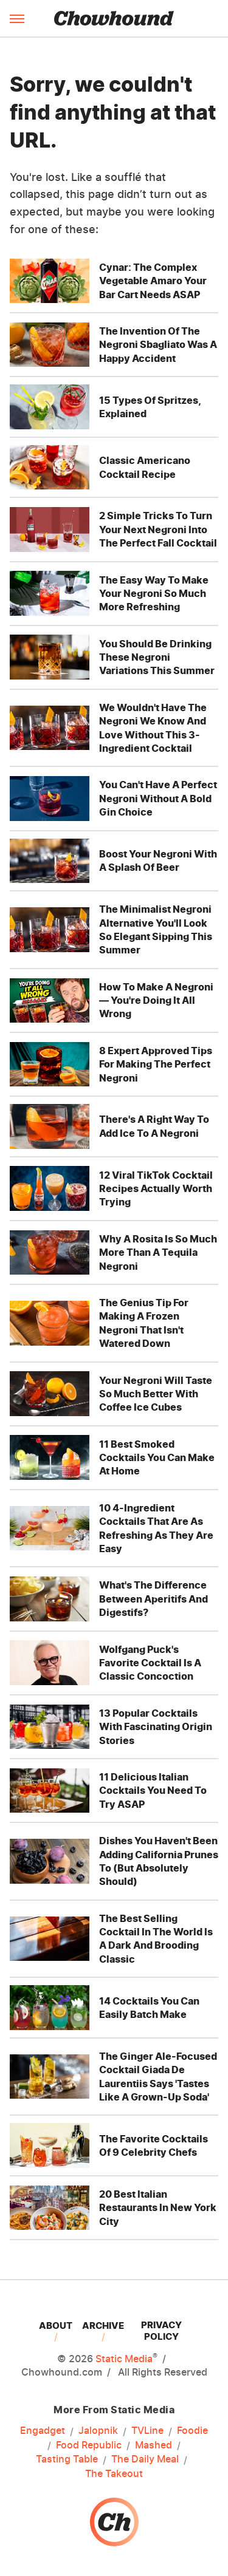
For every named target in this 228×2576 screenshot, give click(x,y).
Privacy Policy (161, 2330)
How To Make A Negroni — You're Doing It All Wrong (156, 1000)
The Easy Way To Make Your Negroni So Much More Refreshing (154, 593)
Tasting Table (67, 2459)
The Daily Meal (145, 2459)
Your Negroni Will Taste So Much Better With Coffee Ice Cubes (155, 1394)
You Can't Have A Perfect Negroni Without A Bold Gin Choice (158, 798)
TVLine (147, 2430)
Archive (103, 2325)
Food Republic (89, 2445)
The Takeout (114, 2473)
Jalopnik (98, 2430)
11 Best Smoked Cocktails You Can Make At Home (157, 1457)
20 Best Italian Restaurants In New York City (157, 2207)
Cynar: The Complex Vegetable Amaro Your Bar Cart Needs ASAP (153, 281)
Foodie (192, 2430)
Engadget (42, 2430)
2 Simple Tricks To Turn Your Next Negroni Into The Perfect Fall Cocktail (158, 529)
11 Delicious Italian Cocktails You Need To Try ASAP (153, 1790)
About (55, 2325)
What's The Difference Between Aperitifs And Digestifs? (153, 1598)
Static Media (124, 2359)
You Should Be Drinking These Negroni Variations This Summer (157, 657)
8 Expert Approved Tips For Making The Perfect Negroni (155, 1064)
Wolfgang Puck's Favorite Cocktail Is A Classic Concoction (150, 1663)
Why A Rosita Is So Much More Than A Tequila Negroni (158, 1252)
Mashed (153, 2445)
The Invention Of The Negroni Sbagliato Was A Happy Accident (158, 344)
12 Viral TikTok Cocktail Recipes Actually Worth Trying (156, 1188)
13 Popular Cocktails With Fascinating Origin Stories (155, 1726)
